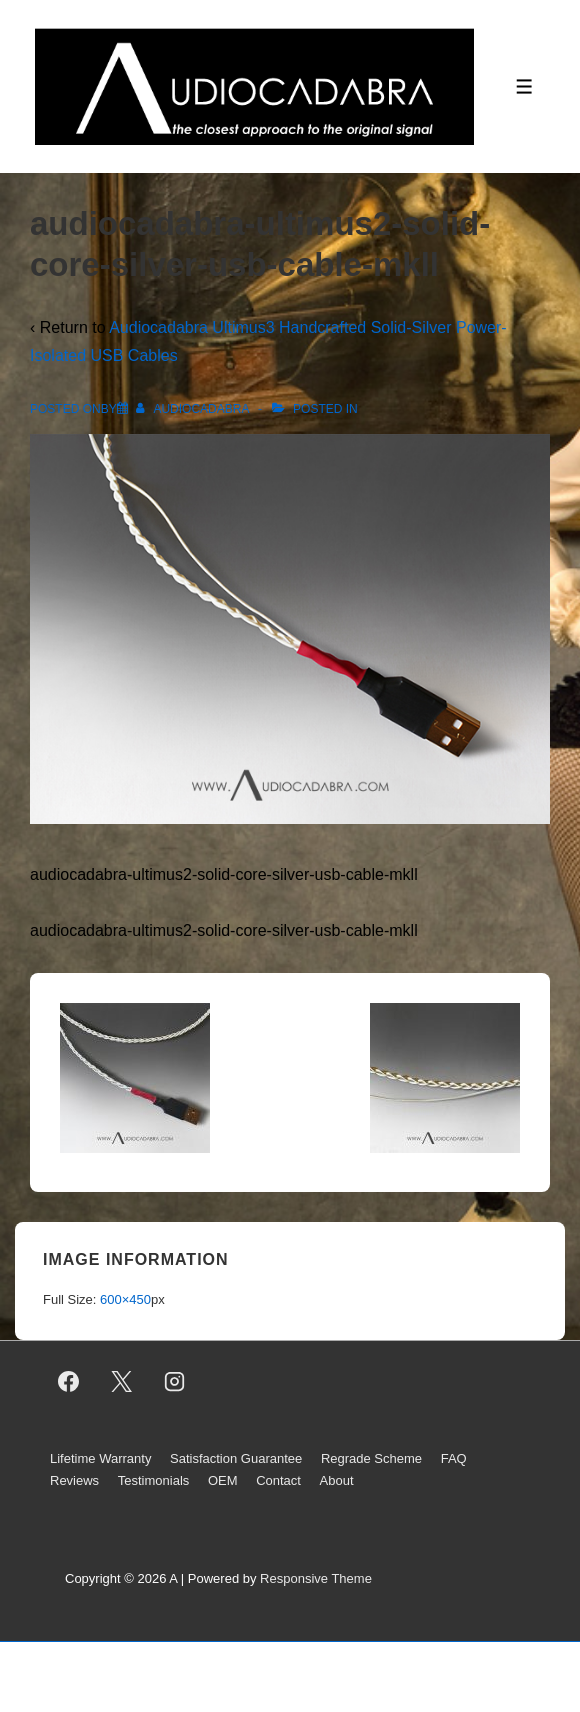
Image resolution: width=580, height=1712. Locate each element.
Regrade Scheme (371, 1458)
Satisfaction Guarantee (236, 1458)
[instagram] (175, 1382)
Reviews (74, 1480)
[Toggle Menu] (524, 86)
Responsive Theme (316, 1578)
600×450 (125, 1299)
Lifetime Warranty (100, 1458)
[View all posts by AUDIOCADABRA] (194, 409)
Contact (278, 1480)
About (337, 1480)
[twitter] (122, 1382)
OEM (223, 1480)
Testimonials (154, 1480)
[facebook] (69, 1382)
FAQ (454, 1458)
